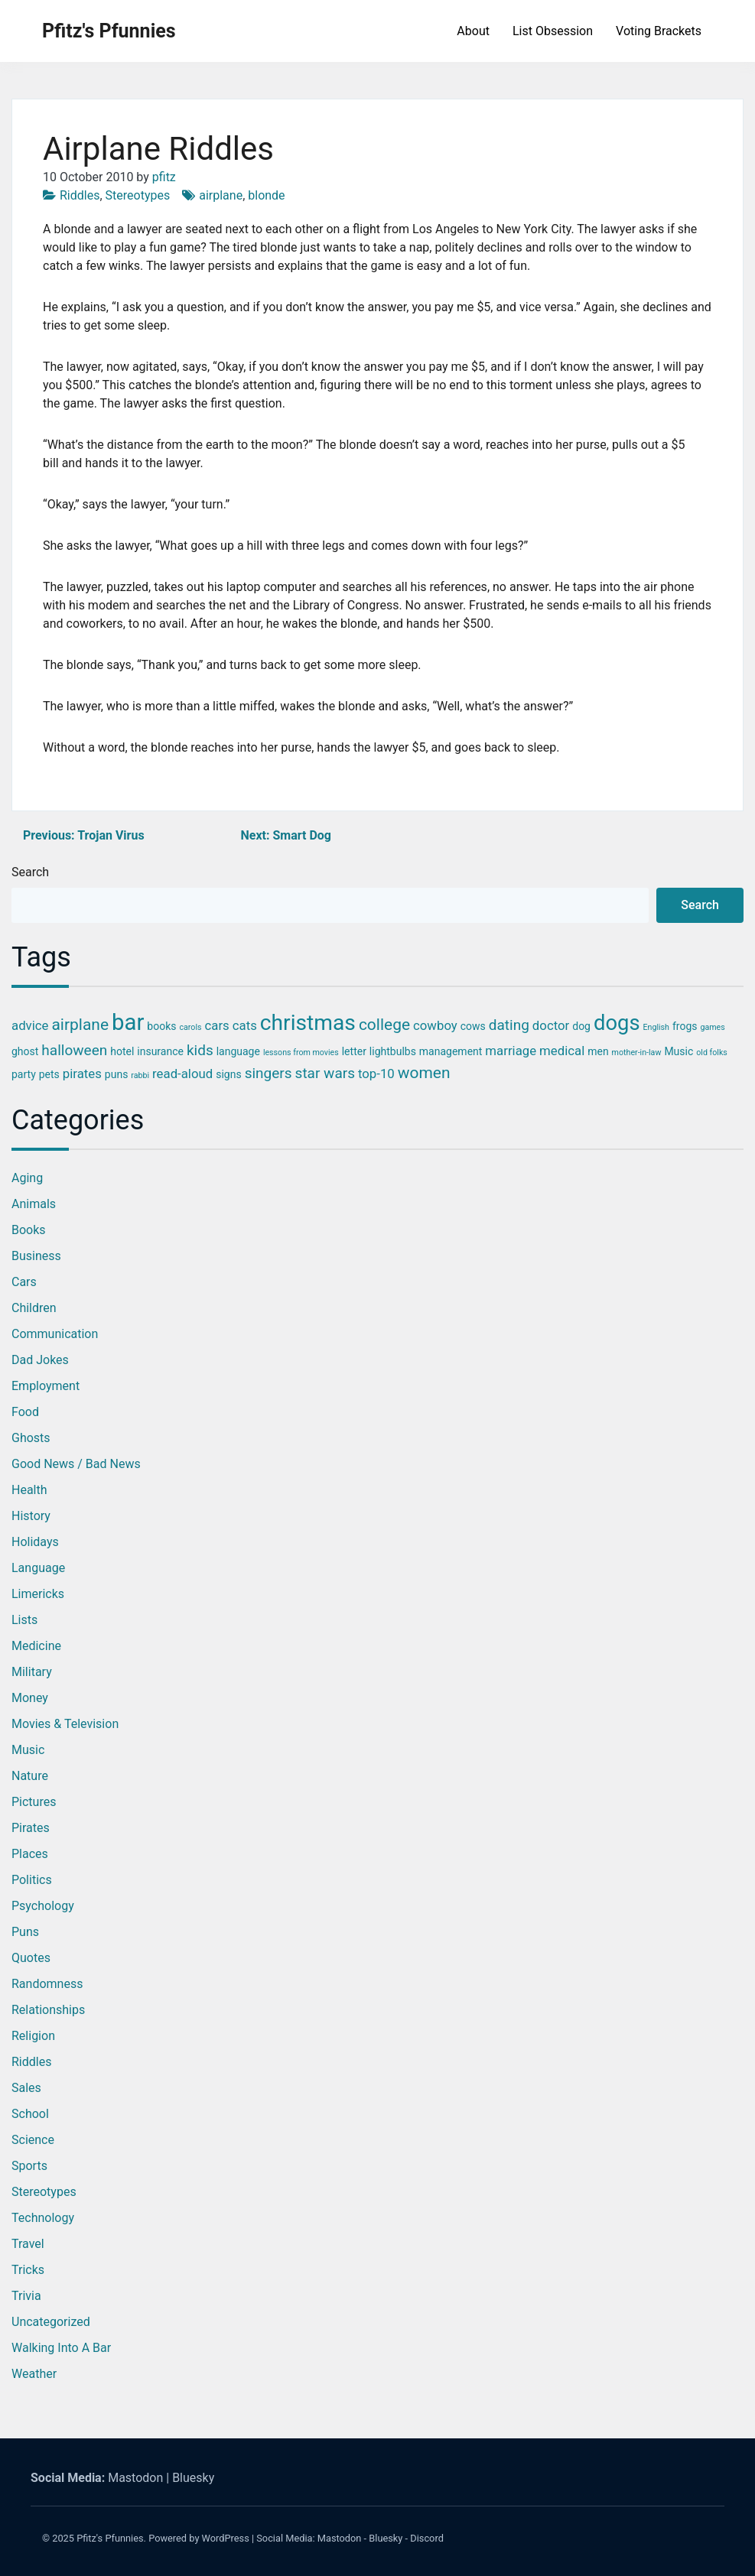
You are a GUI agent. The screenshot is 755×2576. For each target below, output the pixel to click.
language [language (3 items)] (238, 1051)
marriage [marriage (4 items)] (510, 1050)
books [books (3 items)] (161, 1026)
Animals (33, 1204)
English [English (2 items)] (656, 1027)
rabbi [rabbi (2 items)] (140, 1075)
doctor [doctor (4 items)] (550, 1025)
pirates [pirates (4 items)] (82, 1073)
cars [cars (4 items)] (217, 1025)
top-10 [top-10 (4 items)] (376, 1073)
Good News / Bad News (76, 1464)
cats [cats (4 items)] (245, 1025)
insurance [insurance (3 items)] (160, 1051)
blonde (266, 195)
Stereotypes (138, 195)
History (30, 1516)
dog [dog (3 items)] (581, 1026)
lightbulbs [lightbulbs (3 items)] (392, 1051)
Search (30, 872)
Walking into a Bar (61, 2347)
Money (29, 1698)
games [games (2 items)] (712, 1027)
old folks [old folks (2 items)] (711, 1052)
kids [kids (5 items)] (200, 1050)
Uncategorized (50, 2322)
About (473, 31)
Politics (31, 1880)
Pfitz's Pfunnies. (111, 2538)
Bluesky (193, 2477)
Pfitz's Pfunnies (109, 31)
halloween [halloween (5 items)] (74, 1050)
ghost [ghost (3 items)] (24, 1051)
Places (29, 1854)
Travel (27, 2244)
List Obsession (553, 31)
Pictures (33, 1802)
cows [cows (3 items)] (473, 1026)
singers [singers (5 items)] (268, 1073)
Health (29, 1490)
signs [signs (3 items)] (228, 1074)
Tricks (27, 2270)
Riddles (79, 195)
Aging (27, 1178)
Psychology (42, 1906)
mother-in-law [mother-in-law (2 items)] (637, 1052)
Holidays (35, 1542)
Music (27, 1750)
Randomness (47, 1984)
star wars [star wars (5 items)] (325, 1073)
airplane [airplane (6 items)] (80, 1024)
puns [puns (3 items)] (117, 1074)
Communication (54, 1334)
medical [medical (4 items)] (561, 1050)
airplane (220, 195)
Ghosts (30, 1438)
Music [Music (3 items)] (678, 1051)
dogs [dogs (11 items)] (617, 1023)
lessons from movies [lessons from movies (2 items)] (301, 1052)
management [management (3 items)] (451, 1051)
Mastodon (135, 2477)
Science (32, 2140)
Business (36, 1256)
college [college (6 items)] (384, 1024)
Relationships (48, 2010)
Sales (26, 2088)
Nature (29, 1776)
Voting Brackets (658, 31)
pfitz (164, 177)
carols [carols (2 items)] (190, 1027)
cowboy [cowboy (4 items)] (435, 1025)
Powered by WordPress (198, 2538)
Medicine (36, 1646)
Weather (34, 2373)
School (30, 2114)
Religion (33, 2036)
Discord (427, 2538)
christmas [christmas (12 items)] (308, 1022)
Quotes (30, 1958)
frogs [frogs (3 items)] (685, 1026)
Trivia (26, 2296)
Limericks (37, 1594)
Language (38, 1568)
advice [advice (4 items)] (29, 1025)
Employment (45, 1386)
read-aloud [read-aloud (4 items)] (182, 1073)
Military (31, 1672)
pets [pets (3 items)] (49, 1074)
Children (34, 1308)
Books (28, 1230)
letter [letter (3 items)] (354, 1051)
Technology (42, 2218)
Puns (25, 1932)
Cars (24, 1282)
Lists (24, 1620)
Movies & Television (65, 1724)
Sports (29, 2166)
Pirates (30, 1828)
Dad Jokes (40, 1360)
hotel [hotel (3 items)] (122, 1051)
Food (25, 1412)
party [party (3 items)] (23, 1074)
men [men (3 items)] (597, 1051)
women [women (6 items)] (424, 1073)
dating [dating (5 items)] (509, 1025)
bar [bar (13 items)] (128, 1022)
